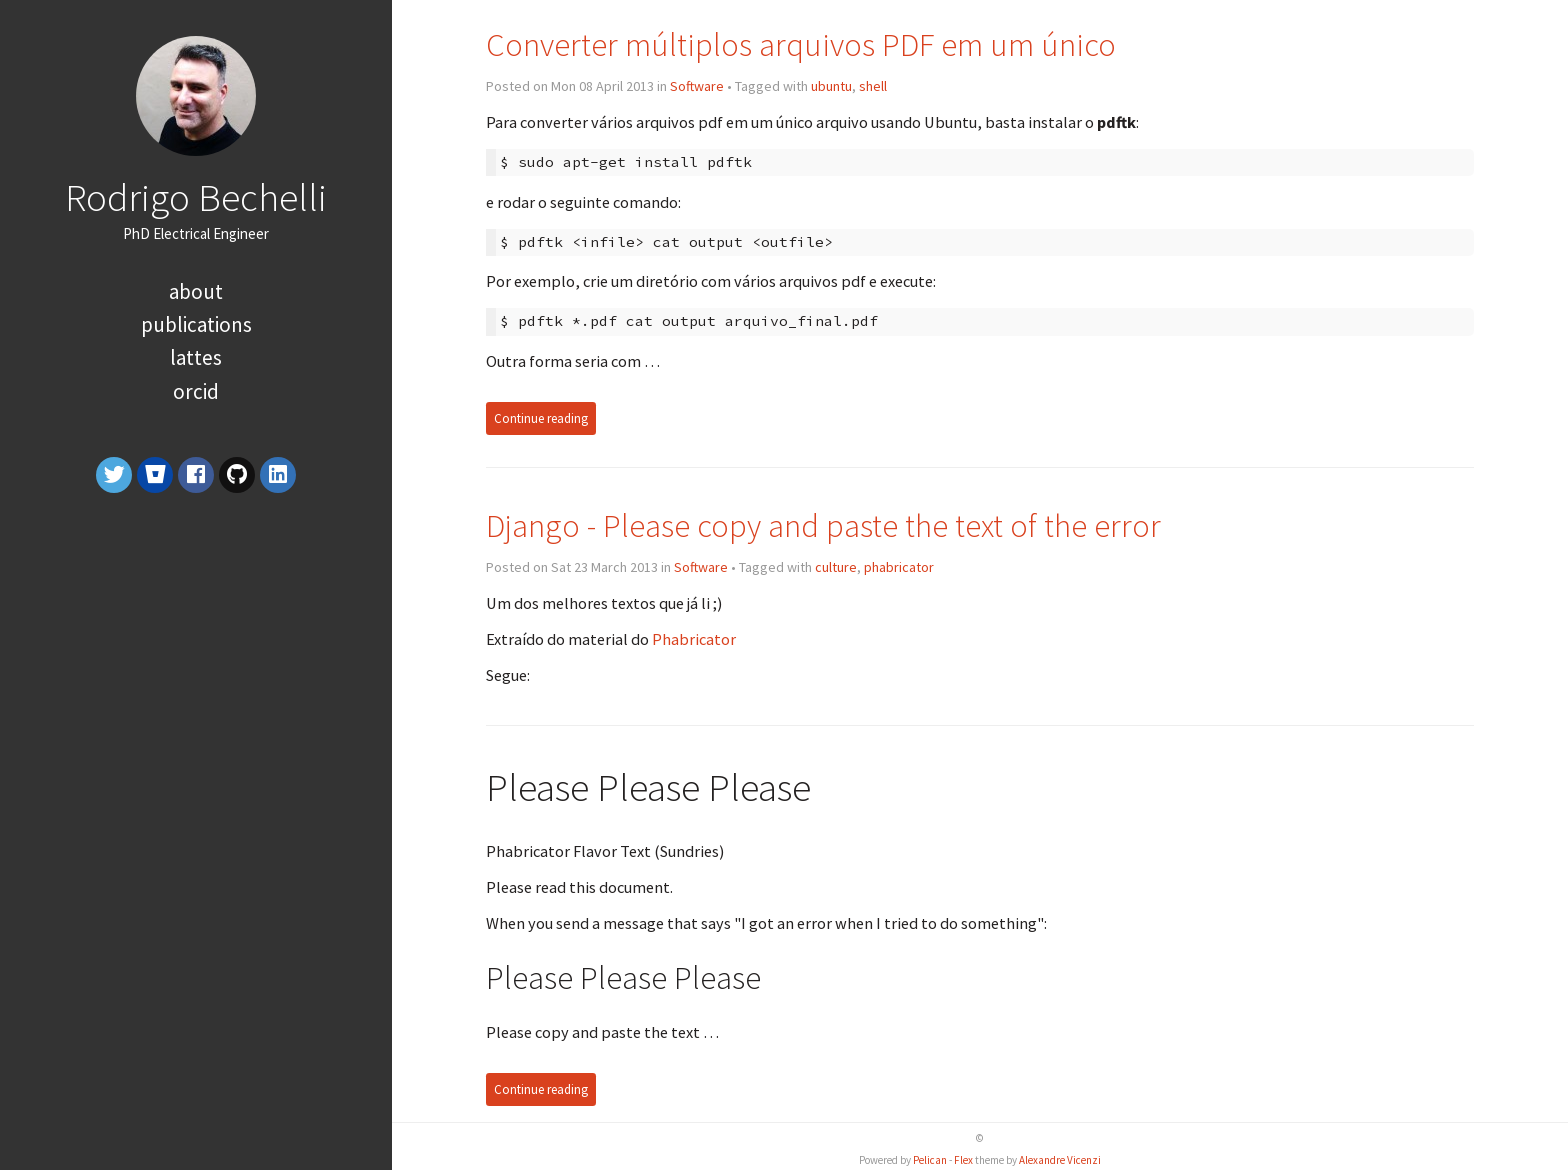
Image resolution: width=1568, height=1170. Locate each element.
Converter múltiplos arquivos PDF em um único (801, 44)
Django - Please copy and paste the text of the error (823, 525)
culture (836, 567)
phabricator (899, 567)
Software (697, 86)
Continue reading (541, 418)
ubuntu (831, 86)
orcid (196, 391)
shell (873, 86)
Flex (963, 1160)
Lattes (196, 357)
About (196, 291)
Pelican (930, 1160)
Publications (196, 324)
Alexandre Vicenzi (1060, 1160)
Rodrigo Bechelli (196, 197)
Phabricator (694, 639)
